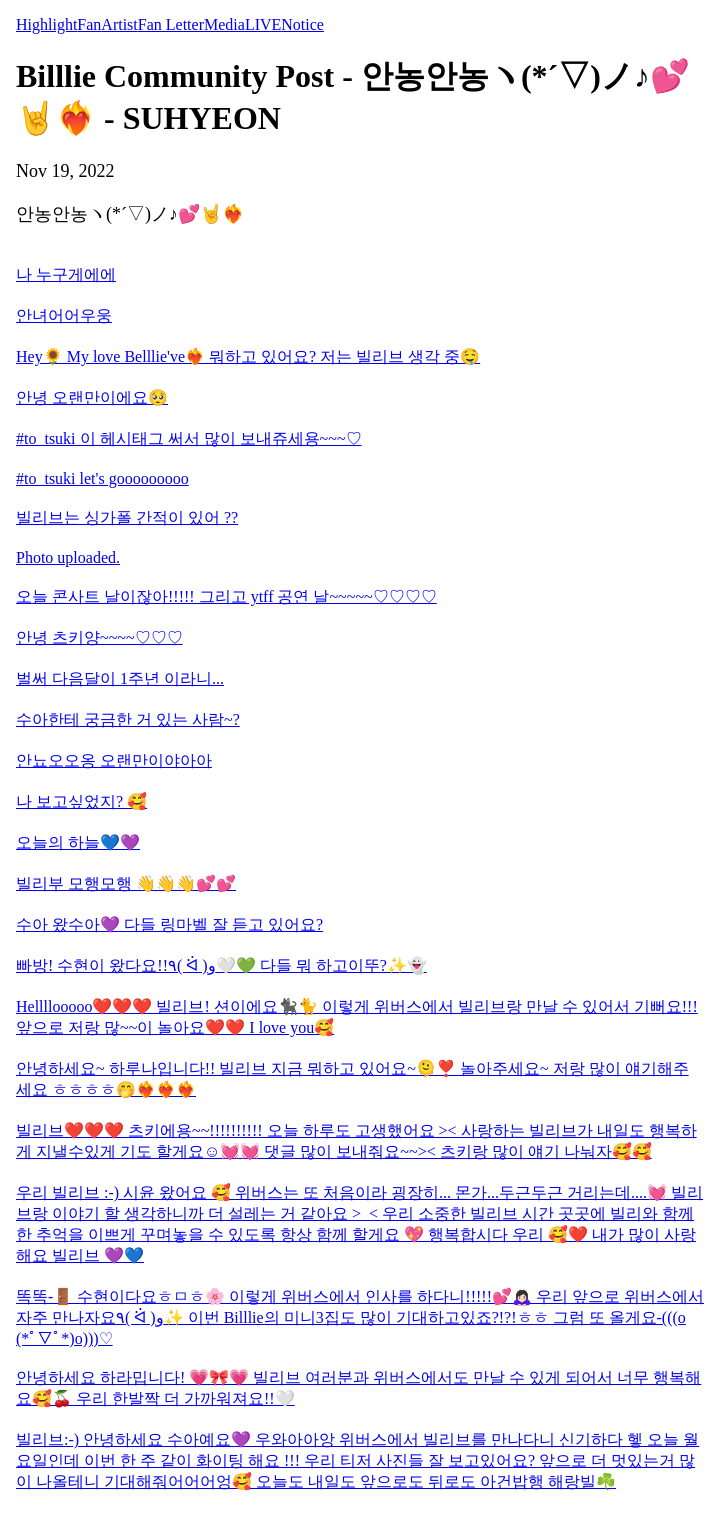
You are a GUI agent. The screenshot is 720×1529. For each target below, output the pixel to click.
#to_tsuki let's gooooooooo (102, 478)
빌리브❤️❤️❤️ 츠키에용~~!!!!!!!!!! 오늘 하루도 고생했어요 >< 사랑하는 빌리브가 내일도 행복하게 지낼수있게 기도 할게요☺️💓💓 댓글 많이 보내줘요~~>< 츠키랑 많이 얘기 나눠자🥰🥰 (356, 1141)
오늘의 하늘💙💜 (78, 842)
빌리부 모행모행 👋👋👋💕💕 (126, 883)
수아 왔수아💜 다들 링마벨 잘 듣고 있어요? (169, 924)
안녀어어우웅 (64, 315)
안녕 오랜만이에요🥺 (92, 397)
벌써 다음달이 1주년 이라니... (120, 678)
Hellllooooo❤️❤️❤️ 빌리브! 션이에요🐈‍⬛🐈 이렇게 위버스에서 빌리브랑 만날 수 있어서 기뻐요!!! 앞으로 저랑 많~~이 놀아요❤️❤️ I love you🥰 (357, 1017)
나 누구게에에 (66, 274)
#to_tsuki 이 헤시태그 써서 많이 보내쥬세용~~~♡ (189, 438)
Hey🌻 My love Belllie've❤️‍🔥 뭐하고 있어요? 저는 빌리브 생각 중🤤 (248, 356)
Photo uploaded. (68, 557)
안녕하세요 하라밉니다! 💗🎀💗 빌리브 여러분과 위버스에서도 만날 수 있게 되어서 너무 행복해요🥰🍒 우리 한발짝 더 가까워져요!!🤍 (358, 1388)
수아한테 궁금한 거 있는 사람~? (128, 719)
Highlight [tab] (46, 24)
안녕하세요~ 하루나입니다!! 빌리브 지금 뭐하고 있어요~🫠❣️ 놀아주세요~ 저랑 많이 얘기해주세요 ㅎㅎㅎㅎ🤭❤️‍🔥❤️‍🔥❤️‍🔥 (352, 1079)
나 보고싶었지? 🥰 (81, 801)
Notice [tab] (302, 24)
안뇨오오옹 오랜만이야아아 (114, 760)
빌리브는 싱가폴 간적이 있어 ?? (127, 517)
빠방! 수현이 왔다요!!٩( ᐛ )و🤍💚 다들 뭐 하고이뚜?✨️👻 (221, 965)
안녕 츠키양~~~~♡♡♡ (99, 637)
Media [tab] (224, 24)
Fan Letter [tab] (171, 24)
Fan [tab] (89, 24)
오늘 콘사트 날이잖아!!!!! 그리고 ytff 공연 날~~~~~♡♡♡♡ (226, 596)
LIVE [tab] (263, 24)
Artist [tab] (119, 24)
